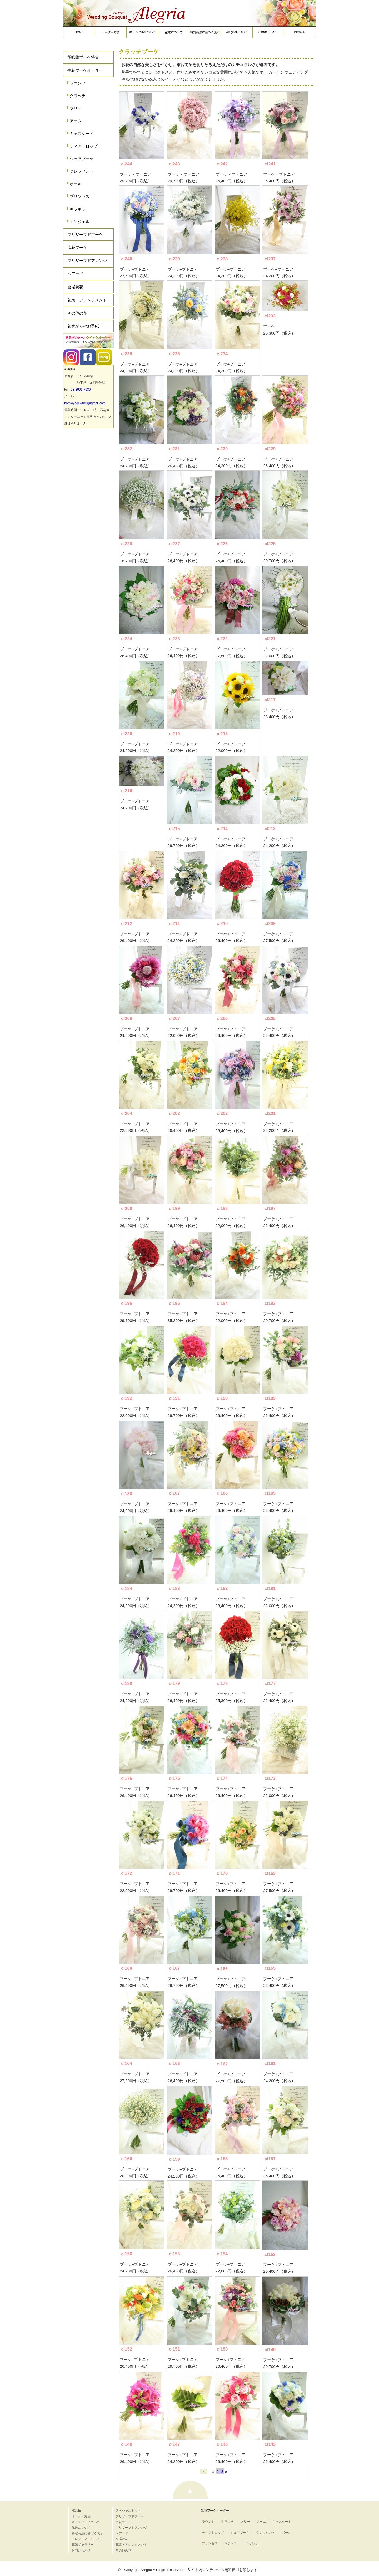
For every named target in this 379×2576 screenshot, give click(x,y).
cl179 (174, 1683)
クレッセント (81, 171)
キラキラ (78, 209)
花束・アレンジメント (87, 300)
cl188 (126, 1493)
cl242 (222, 163)
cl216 (126, 790)
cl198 (222, 1208)
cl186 (222, 1493)
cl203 (174, 1113)
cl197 (270, 1208)
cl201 (270, 1113)
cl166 (222, 1968)
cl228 (126, 543)
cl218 (222, 733)
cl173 (270, 1778)
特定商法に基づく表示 (87, 2533)
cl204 (126, 1113)
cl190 (222, 1398)
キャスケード (81, 133)
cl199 (174, 1208)
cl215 (174, 828)
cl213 (270, 828)
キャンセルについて (86, 2522)
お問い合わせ (81, 2550)
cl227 (174, 543)
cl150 (222, 2349)
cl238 (222, 258)
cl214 (222, 828)
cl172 (126, 1873)
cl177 (270, 1683)
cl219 (174, 733)
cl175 (174, 1778)
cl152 (126, 2349)
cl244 (126, 163)
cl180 (126, 1683)
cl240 (126, 258)
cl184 (126, 1588)
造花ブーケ (77, 247)
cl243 (174, 163)
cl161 (270, 2063)
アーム (76, 121)
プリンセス (79, 196)
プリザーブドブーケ (85, 234)
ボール (76, 183)
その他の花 (77, 313)
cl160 (126, 2158)
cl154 (222, 2253)
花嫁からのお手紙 (83, 326)
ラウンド (78, 83)
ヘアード (75, 273)
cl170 (222, 1873)
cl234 (222, 353)
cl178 (222, 1683)
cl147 (174, 2444)
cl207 (174, 1018)
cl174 (222, 1778)
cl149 (270, 2349)
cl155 (174, 2253)
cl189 (270, 1398)
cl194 (222, 1303)
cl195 (174, 1303)
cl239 (174, 258)
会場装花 (75, 287)
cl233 (270, 316)
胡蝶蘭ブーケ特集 (83, 57)
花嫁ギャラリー (83, 2545)
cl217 (270, 699)
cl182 (222, 1588)
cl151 (174, 2349)
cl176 (126, 1778)
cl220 (126, 733)
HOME (76, 2510)
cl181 (270, 1588)
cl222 (222, 638)
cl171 (174, 1873)
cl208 (126, 1018)
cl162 (222, 2064)
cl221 (270, 638)
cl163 (174, 2063)
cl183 (174, 1588)
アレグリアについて (86, 2539)
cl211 (174, 923)
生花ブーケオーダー (85, 70)
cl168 (126, 1968)
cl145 (270, 2444)
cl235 (174, 353)
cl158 (222, 2158)
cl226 (222, 543)
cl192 (126, 1398)
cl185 (270, 1493)
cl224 (126, 638)
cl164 (126, 2063)
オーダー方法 (81, 2516)
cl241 (270, 163)
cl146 (222, 2444)
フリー (76, 108)
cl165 (270, 1968)
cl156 (126, 2253)
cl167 (174, 1968)
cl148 (126, 2444)
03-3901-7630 (81, 389)
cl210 (222, 923)
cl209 (270, 923)
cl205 (270, 1018)
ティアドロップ (83, 146)
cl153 (270, 2254)
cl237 (270, 258)
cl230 (222, 448)
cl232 (126, 448)
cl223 (174, 638)
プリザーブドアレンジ (87, 260)
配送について (81, 2527)
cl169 (270, 1873)
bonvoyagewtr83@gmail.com (85, 403)
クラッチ (78, 95)
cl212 (126, 923)
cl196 (126, 1303)
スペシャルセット (128, 2510)
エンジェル (79, 221)
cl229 (270, 448)
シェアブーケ (81, 158)
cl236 (126, 353)
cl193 (270, 1303)
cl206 (222, 1018)
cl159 (174, 2159)
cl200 (126, 1208)
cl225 (270, 543)
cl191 (174, 1398)
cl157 (270, 2158)
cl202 (222, 1113)
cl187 (174, 1493)
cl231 (174, 448)
